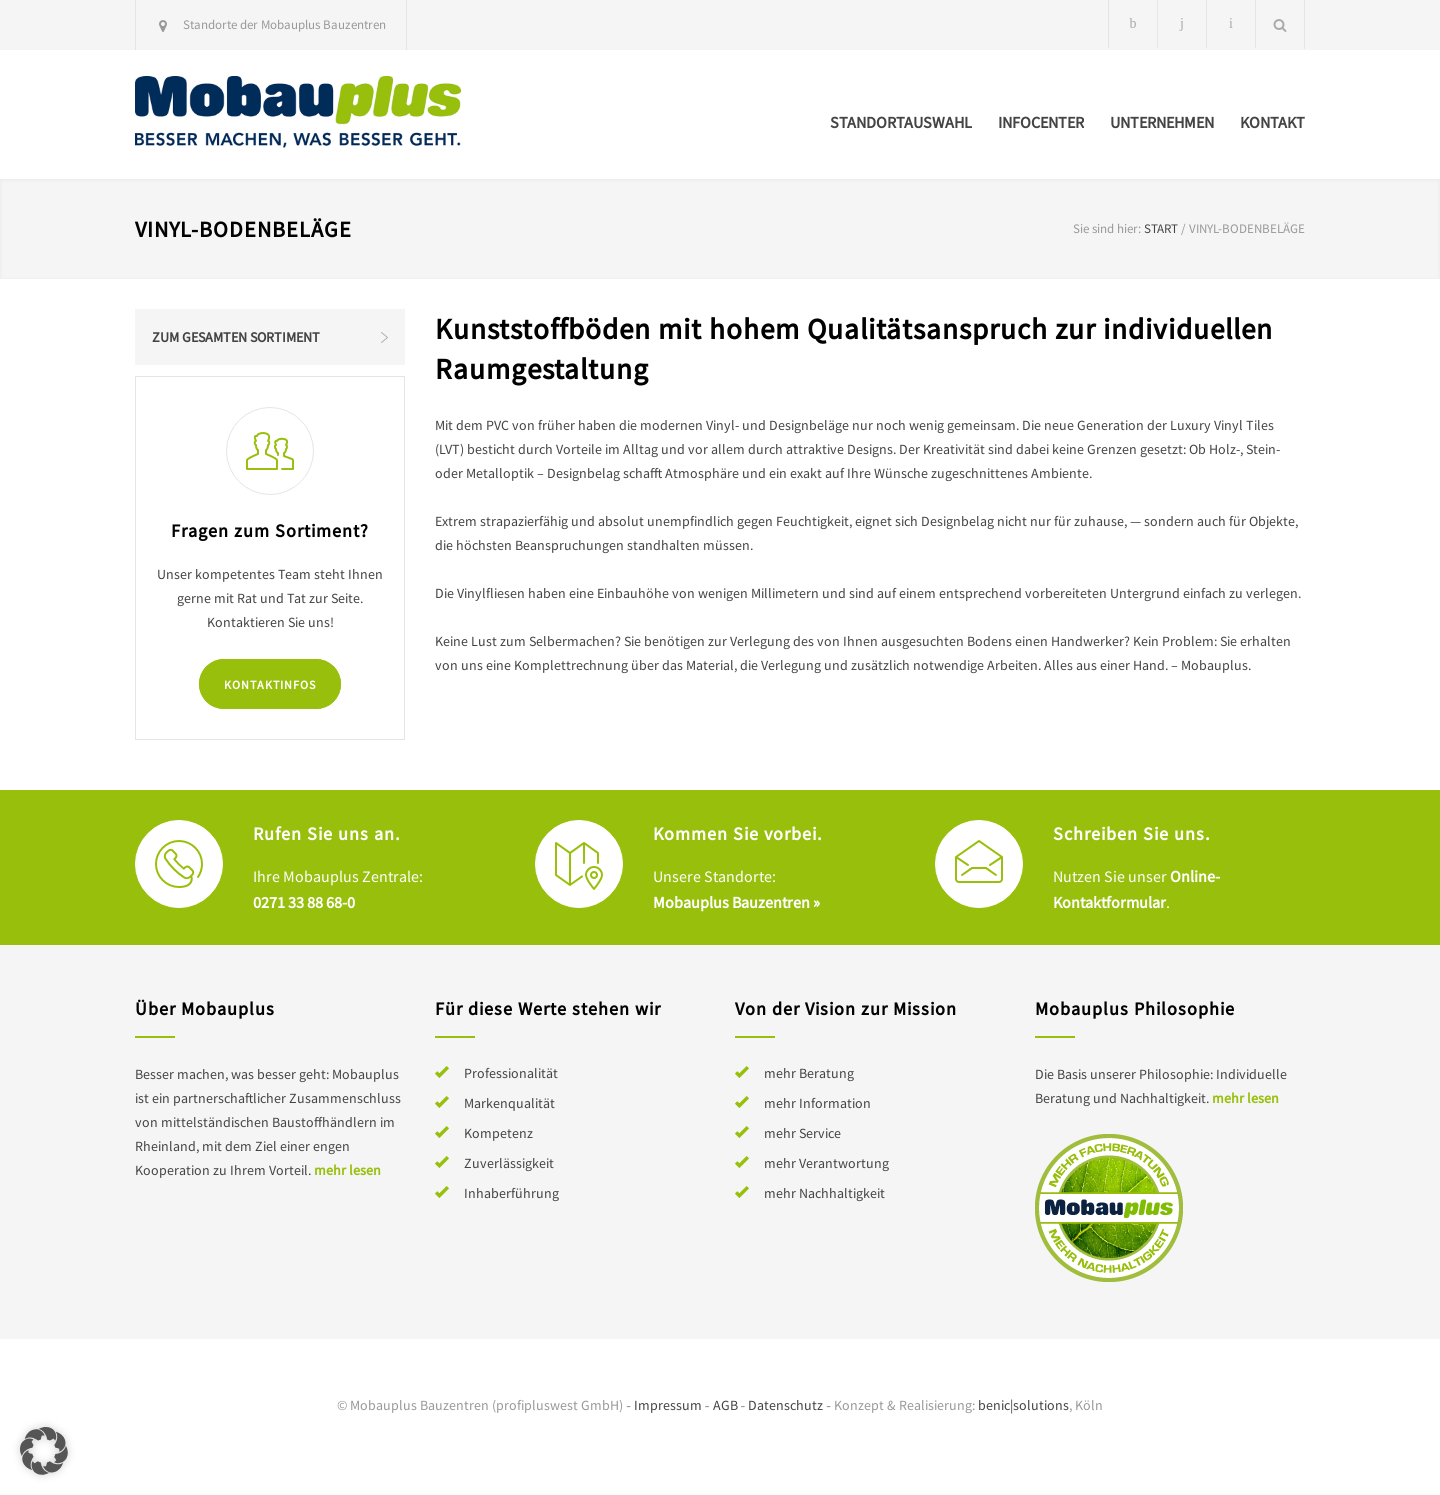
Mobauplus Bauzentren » (736, 902)
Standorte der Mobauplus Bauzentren (284, 24)
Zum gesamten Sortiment (236, 337)
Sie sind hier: (1107, 228)
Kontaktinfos (270, 684)
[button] (44, 1451)
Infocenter (1041, 122)
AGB (725, 1405)
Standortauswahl (901, 122)
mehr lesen (347, 1170)
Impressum (668, 1405)
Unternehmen (1162, 122)
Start (1161, 228)
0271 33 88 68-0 (304, 902)
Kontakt (1272, 122)
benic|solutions (1023, 1405)
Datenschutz (785, 1405)
